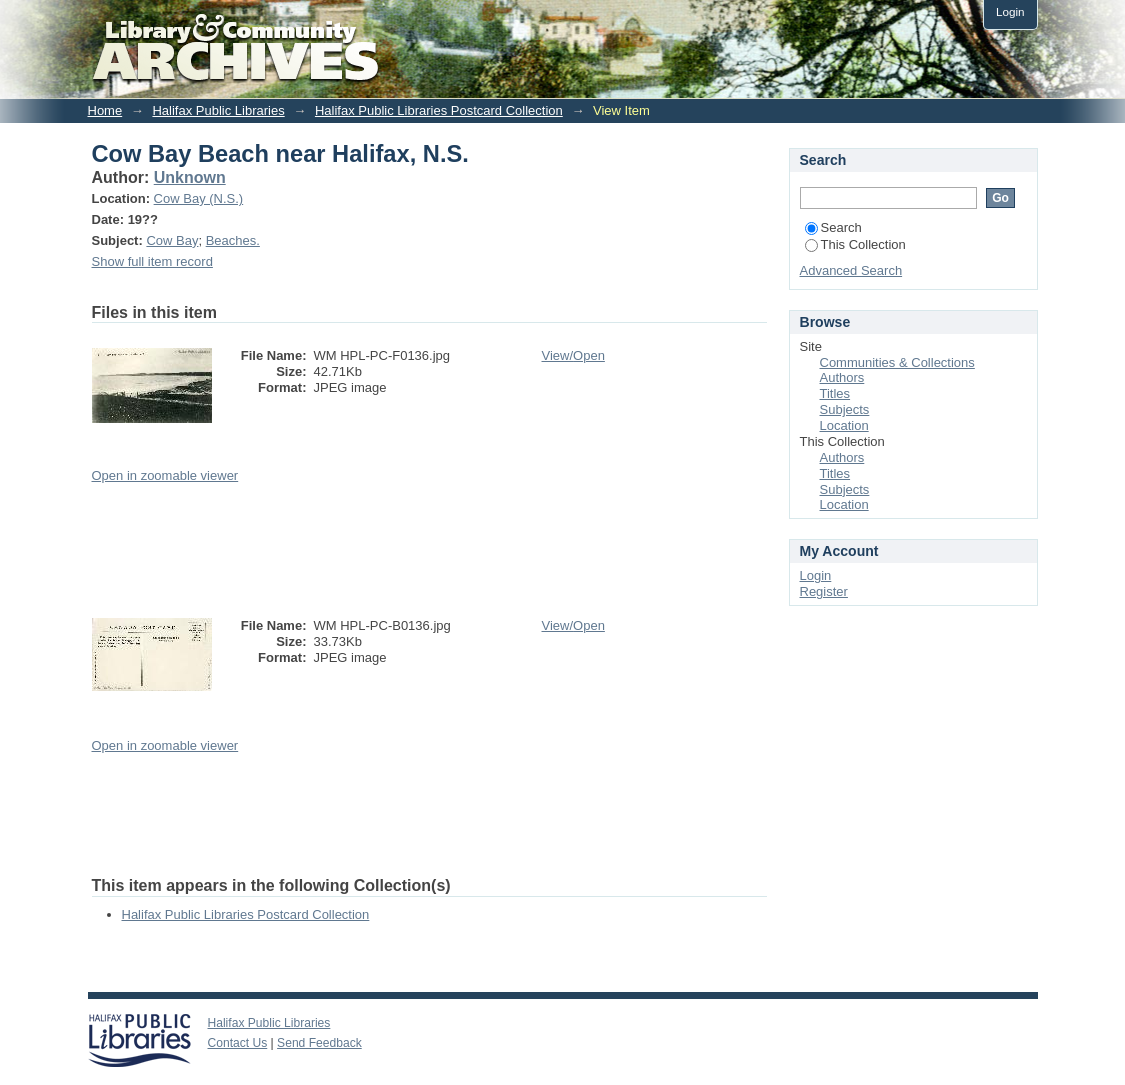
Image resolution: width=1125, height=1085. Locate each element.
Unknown (190, 177)
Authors (842, 377)
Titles (835, 393)
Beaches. (233, 240)
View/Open (573, 355)
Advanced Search (851, 270)
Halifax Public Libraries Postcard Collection (439, 110)
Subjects (845, 409)
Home (105, 110)
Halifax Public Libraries (218, 110)
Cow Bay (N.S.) (199, 198)
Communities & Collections (897, 362)
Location (844, 425)
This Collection (855, 244)
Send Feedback (319, 1043)
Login (1010, 11)
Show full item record (152, 261)
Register (824, 591)
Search (833, 227)
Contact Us (238, 1043)
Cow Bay (172, 240)
